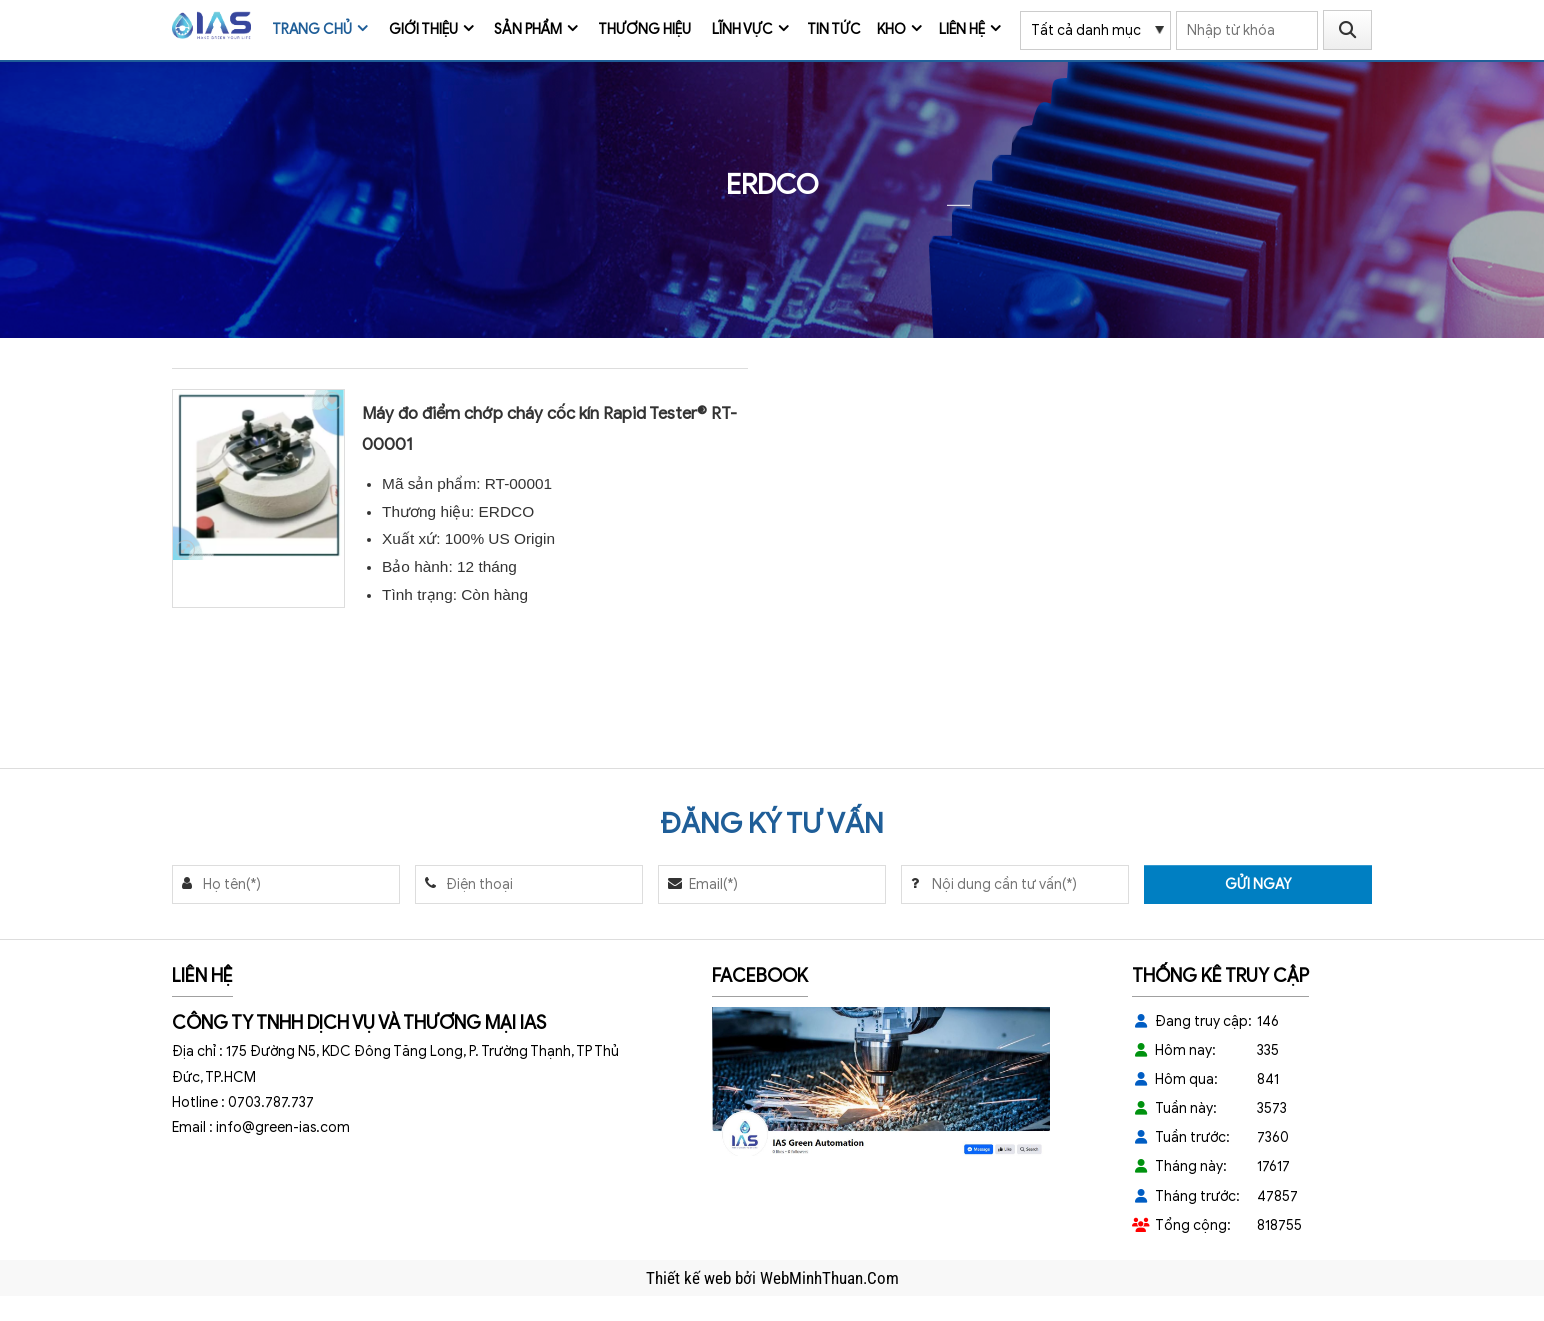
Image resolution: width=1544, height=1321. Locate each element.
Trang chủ (312, 29)
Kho (891, 29)
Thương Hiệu (644, 29)
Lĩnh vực (742, 29)
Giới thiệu (423, 29)
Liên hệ (962, 29)
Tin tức (834, 29)
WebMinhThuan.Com (829, 1278)
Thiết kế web (690, 1278)
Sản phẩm (528, 29)
